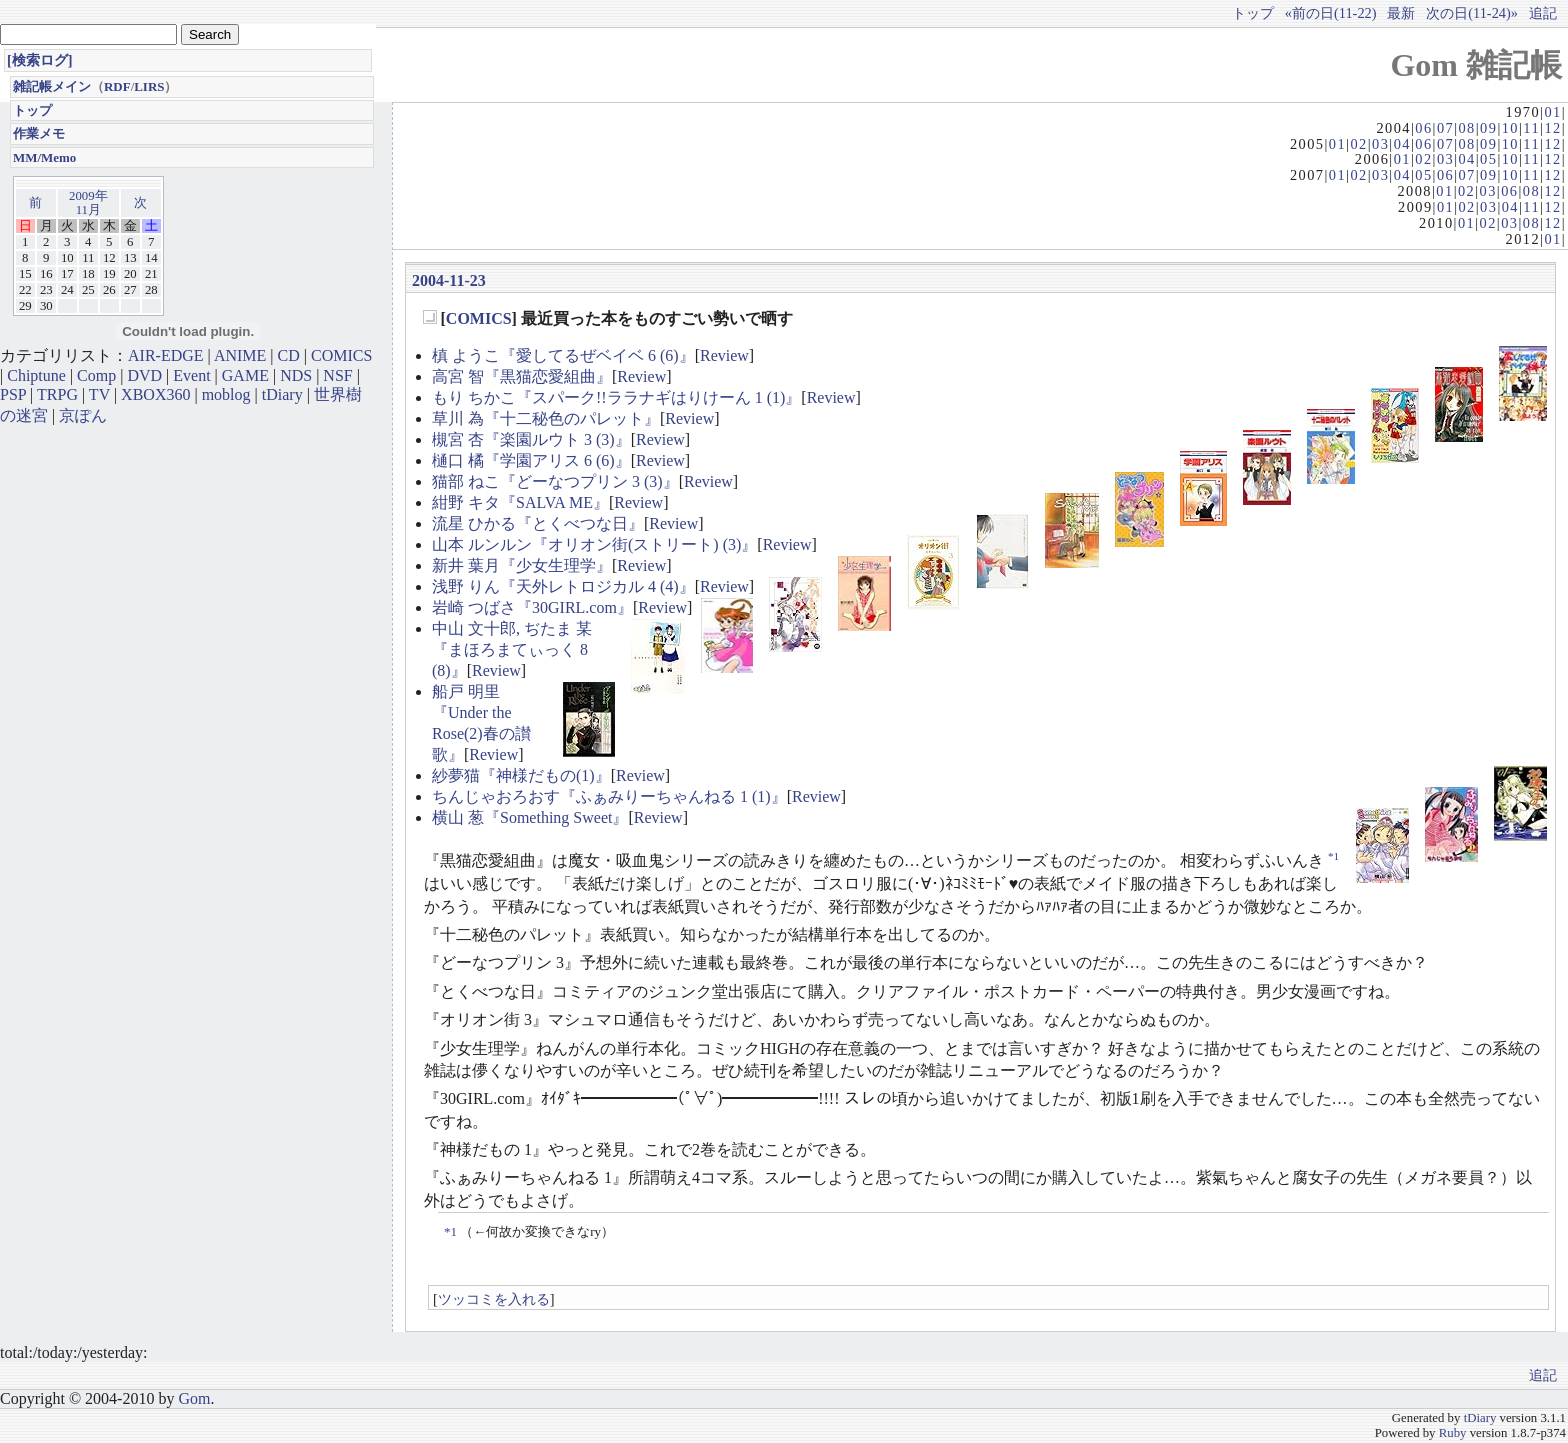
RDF (117, 86)
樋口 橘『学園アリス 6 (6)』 (531, 460)
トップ (1253, 13)
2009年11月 (88, 203)
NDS (296, 375)
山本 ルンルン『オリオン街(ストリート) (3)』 (594, 544)
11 (1531, 128)
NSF (337, 375)
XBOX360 (155, 394)
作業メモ (39, 133)
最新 (1401, 13)
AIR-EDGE (166, 355)
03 (1380, 144)
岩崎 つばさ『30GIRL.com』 (532, 607)
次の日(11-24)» (1472, 13)
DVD (144, 375)
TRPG (57, 394)
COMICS (479, 318)
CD (289, 355)
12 (1552, 128)
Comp (96, 375)
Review (724, 355)
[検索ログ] (40, 60)
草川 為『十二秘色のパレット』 (546, 418)
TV (99, 394)
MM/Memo (44, 157)
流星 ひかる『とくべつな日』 (538, 523)
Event (191, 375)
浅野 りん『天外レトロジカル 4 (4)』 (563, 586)
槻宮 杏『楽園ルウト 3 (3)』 (531, 439)
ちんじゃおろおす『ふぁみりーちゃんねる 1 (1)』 (609, 796)
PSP (13, 394)
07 (1445, 128)
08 (1466, 128)
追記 (1543, 13)
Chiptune (36, 375)
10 (1510, 128)
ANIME (240, 355)
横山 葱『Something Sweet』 (530, 817)
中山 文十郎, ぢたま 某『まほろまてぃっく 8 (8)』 (512, 649)
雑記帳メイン (52, 86)
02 (1358, 144)
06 (1423, 128)
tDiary (282, 394)
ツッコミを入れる (494, 1299)
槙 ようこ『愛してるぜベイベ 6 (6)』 (563, 355)
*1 (1333, 856)
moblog (226, 394)
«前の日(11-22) (1331, 13)
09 (1488, 128)
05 (1488, 159)
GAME (245, 375)
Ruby (1453, 1433)
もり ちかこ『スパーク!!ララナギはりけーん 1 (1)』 (616, 397)
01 (1552, 112)
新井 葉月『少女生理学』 (522, 565)
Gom (194, 1398)
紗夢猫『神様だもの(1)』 (521, 775)
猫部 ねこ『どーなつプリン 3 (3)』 (555, 481)
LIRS (149, 86)
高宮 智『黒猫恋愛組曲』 (522, 376)
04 (1402, 144)
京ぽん (83, 415)
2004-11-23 (449, 280)
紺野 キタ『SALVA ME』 (520, 502)
